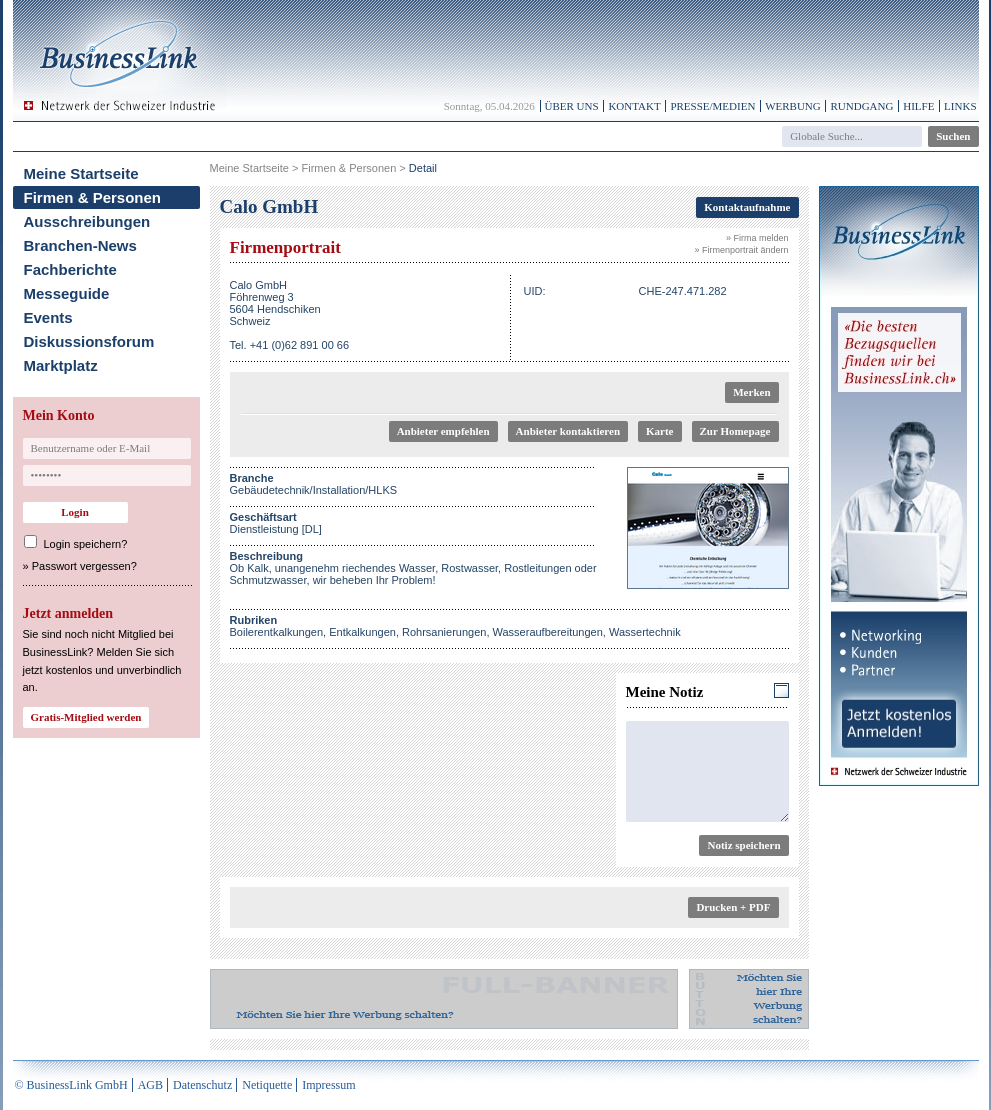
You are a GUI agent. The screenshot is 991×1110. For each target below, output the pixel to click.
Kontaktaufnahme (747, 207)
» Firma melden (757, 238)
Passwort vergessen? (84, 566)
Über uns (572, 106)
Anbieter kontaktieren (568, 431)
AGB (150, 1085)
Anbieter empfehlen (443, 431)
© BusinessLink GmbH (71, 1085)
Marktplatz (61, 365)
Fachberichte (70, 269)
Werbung (793, 106)
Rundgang (861, 106)
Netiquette (267, 1085)
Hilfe (918, 106)
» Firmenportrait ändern (741, 250)
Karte (659, 431)
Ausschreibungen (87, 221)
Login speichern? (86, 544)
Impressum (328, 1085)
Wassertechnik (645, 632)
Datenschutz (202, 1085)
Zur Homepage (735, 431)
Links (960, 106)
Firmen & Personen (93, 197)
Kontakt (634, 106)
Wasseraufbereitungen (548, 632)
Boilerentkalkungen (277, 632)
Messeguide (67, 293)
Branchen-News (80, 245)
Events (48, 317)
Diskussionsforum (89, 341)
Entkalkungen (362, 632)
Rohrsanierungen (444, 632)
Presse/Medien (712, 106)
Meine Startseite (81, 173)
